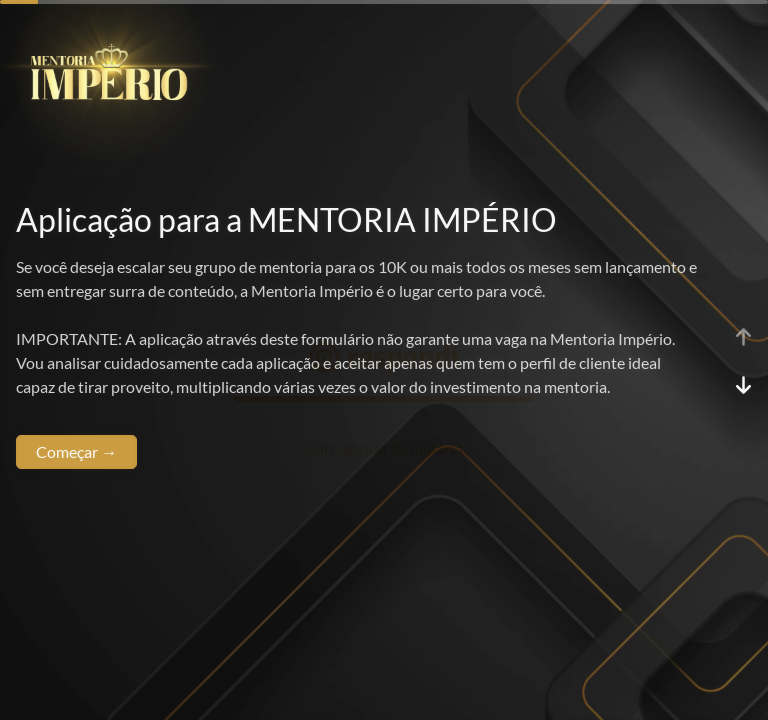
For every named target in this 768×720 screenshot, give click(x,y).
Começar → (76, 451)
